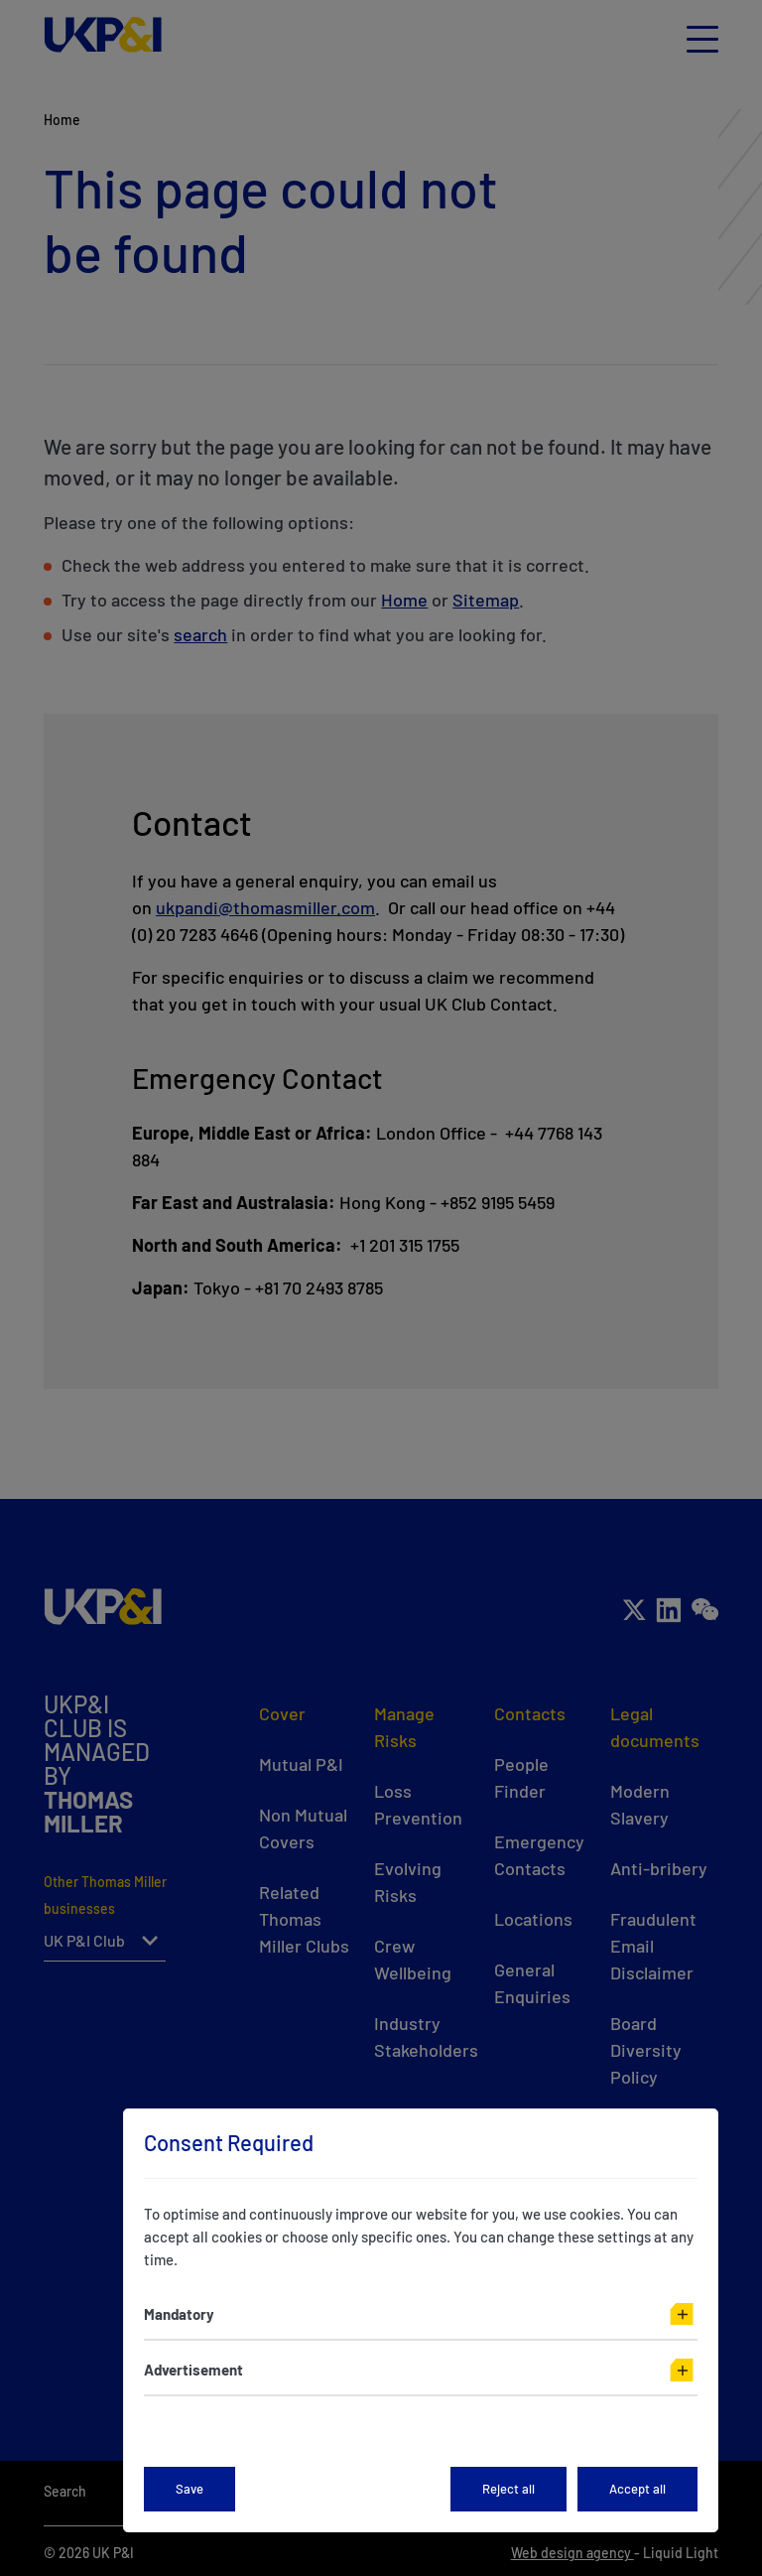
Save (189, 2489)
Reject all (508, 2489)
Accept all (637, 2489)
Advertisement (193, 2369)
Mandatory (179, 2314)
